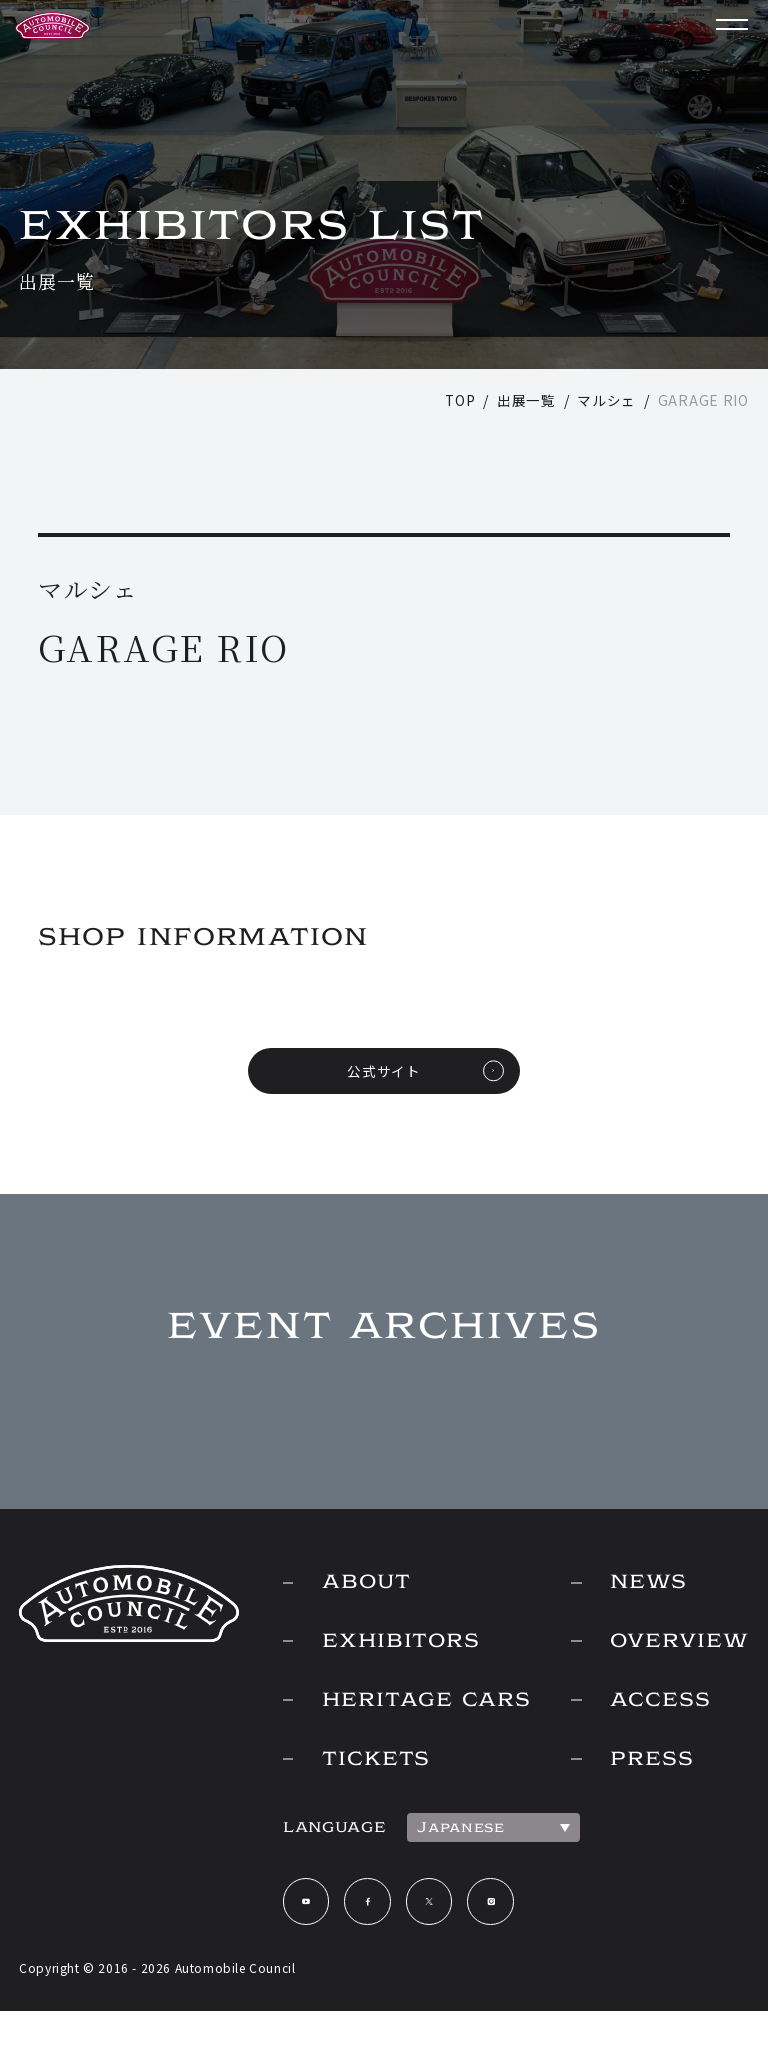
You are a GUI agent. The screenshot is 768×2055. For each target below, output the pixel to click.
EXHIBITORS (391, 1645)
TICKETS (366, 1801)
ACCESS (655, 1705)
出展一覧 (526, 400)
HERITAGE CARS (378, 1723)
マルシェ (606, 400)
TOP (459, 400)
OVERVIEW (676, 1645)
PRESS (646, 1765)
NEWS (643, 1585)
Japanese (448, 1869)
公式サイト (384, 1071)
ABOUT (355, 1585)
